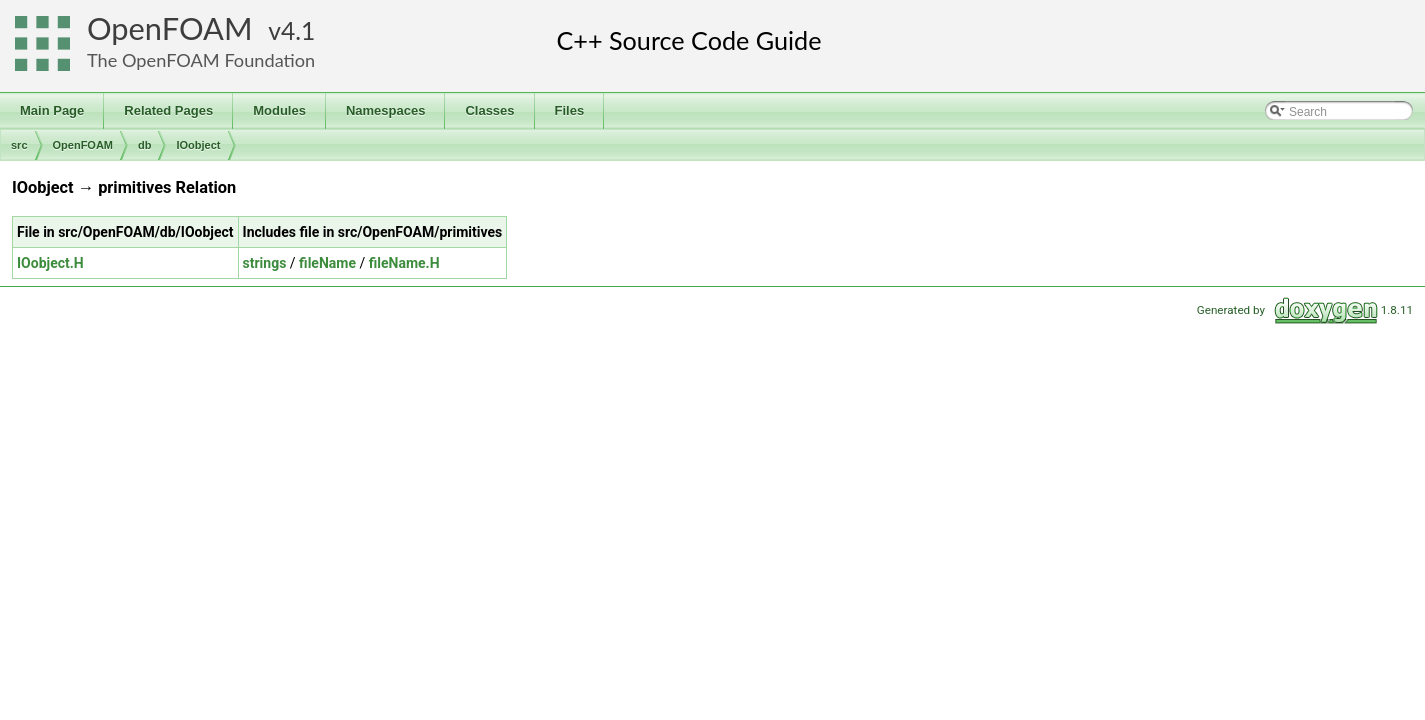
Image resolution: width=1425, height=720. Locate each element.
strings (265, 263)
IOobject (198, 145)
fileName (327, 263)
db (144, 145)
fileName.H (404, 263)
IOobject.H (50, 263)
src (19, 145)
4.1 (298, 30)
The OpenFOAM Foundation (201, 60)
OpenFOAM (170, 28)
